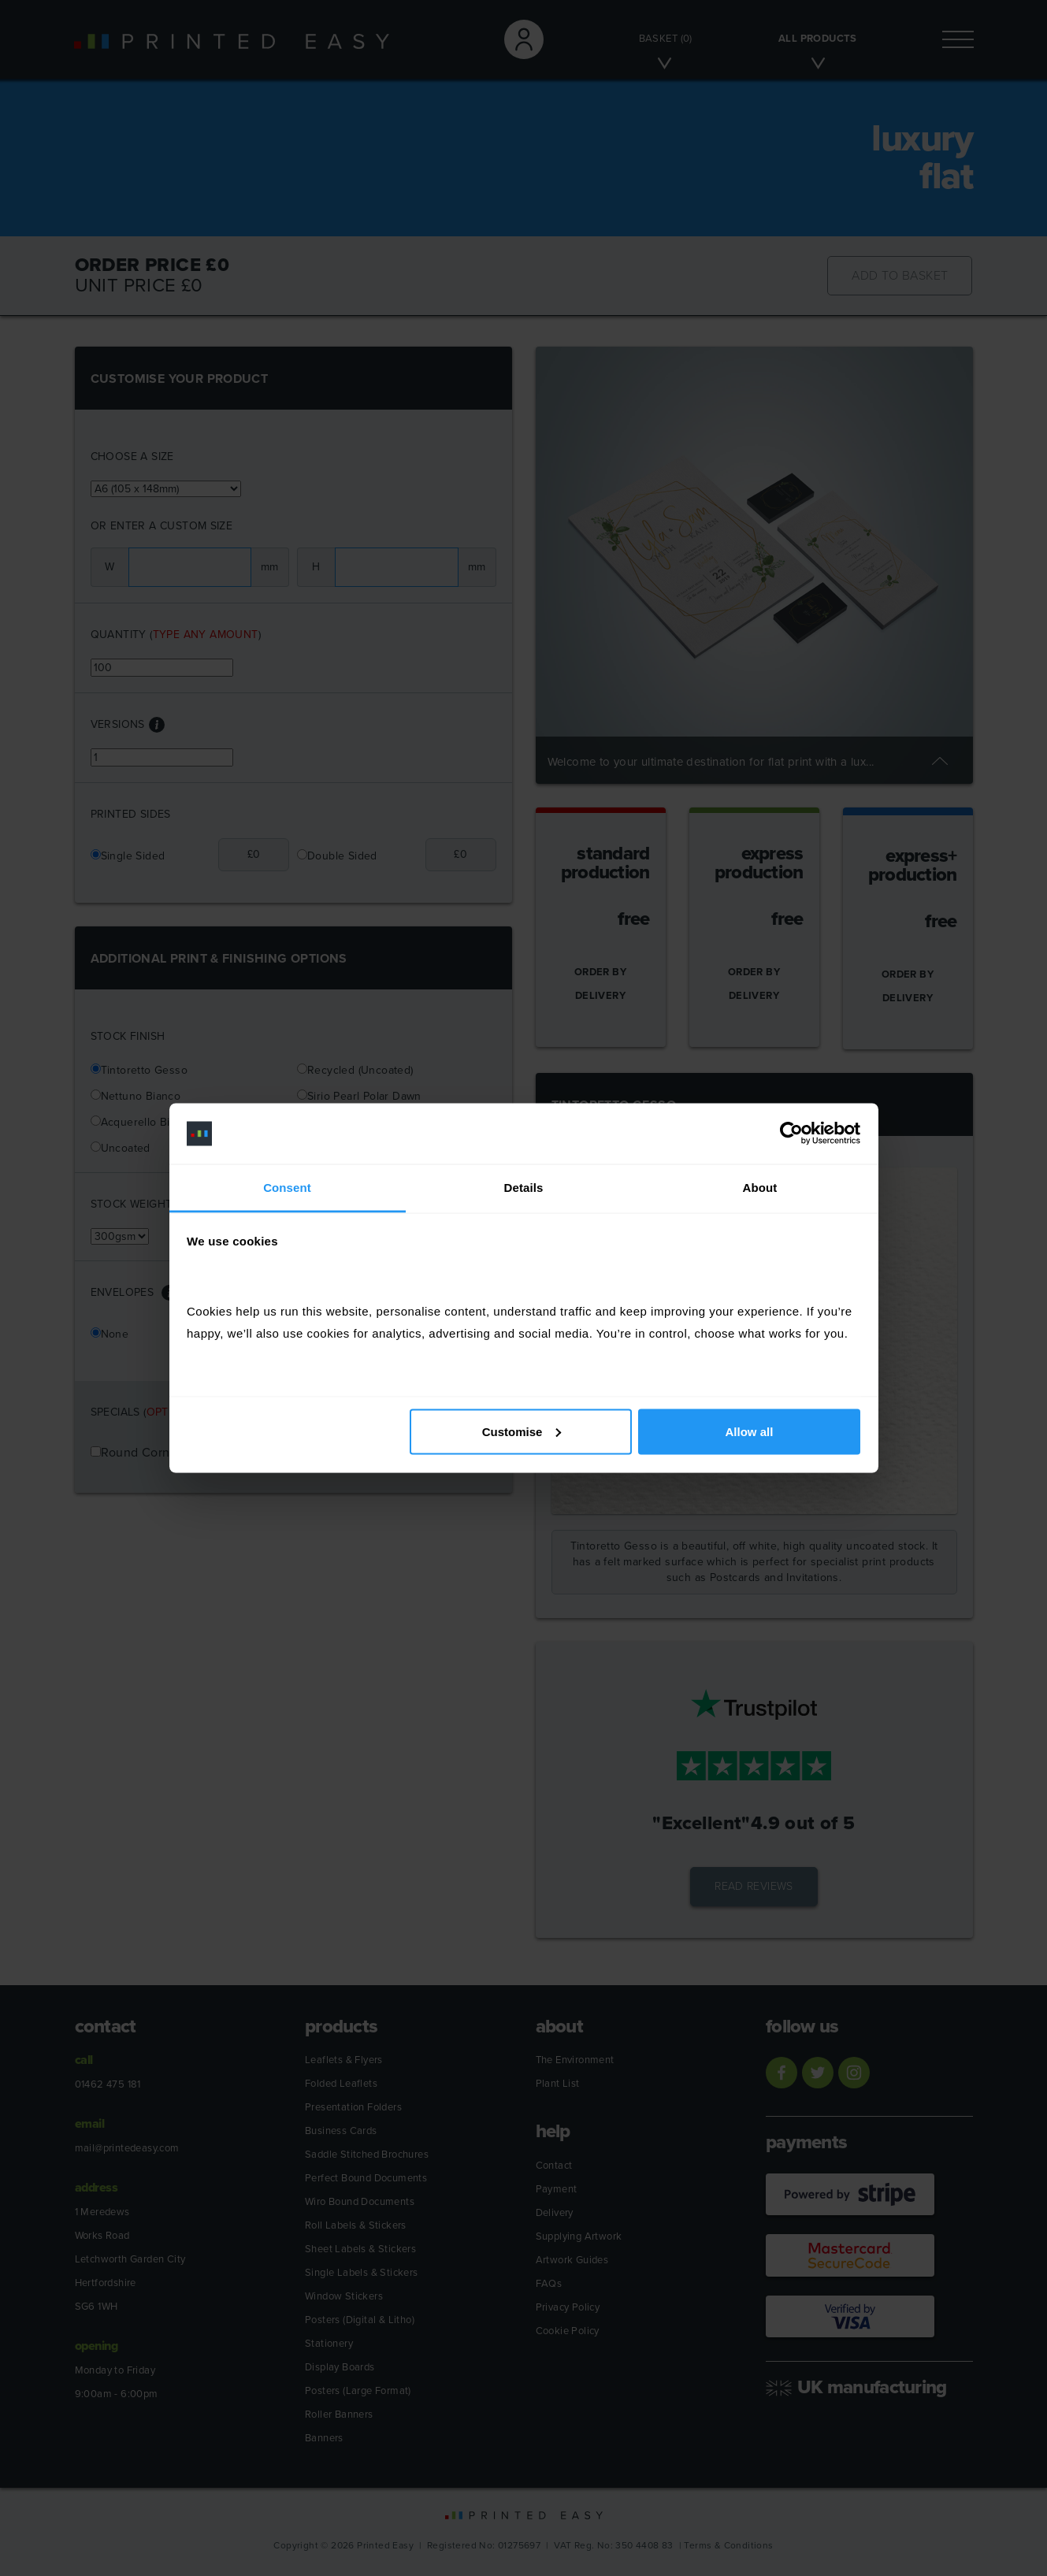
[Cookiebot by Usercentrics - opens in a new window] (791, 1133)
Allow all (750, 1431)
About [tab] (760, 1186)
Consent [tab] (287, 1186)
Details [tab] (524, 1186)
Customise (522, 1431)
